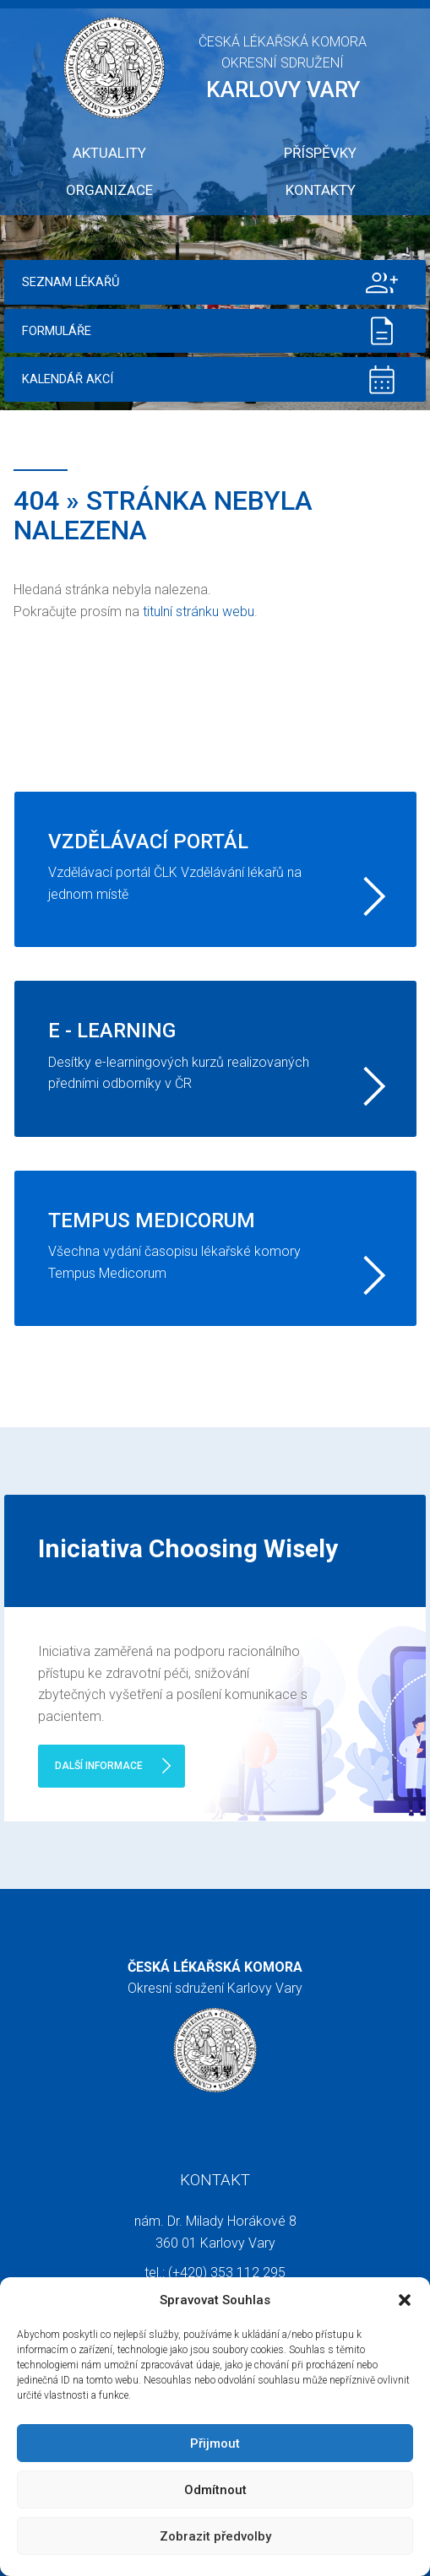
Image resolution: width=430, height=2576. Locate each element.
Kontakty (321, 189)
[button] (404, 2300)
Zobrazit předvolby (215, 2536)
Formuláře (56, 330)
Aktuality (109, 152)
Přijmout (215, 2443)
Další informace (99, 1766)
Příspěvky (320, 152)
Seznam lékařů (70, 282)
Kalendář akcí (67, 379)
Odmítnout (215, 2490)
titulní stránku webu (198, 611)
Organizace (109, 189)
